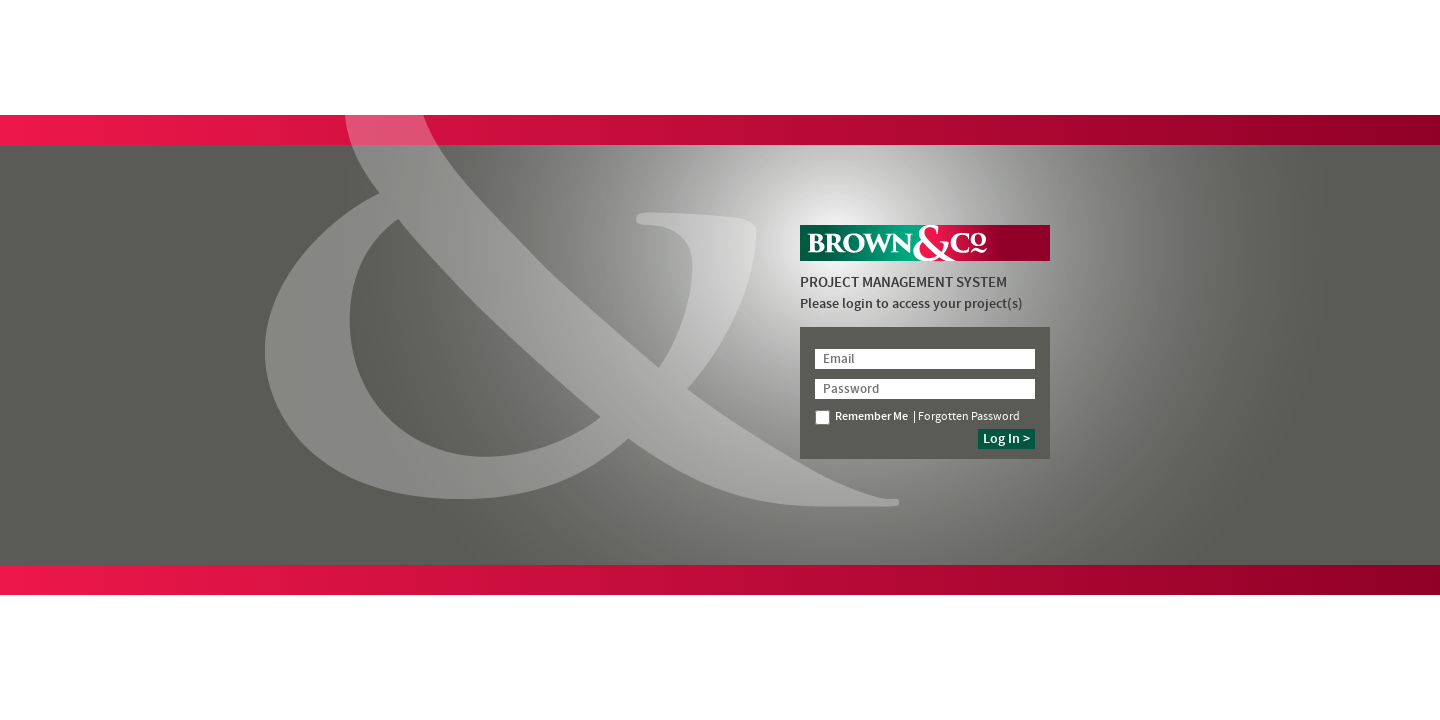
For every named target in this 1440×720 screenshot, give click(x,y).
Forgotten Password (969, 416)
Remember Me (861, 417)
